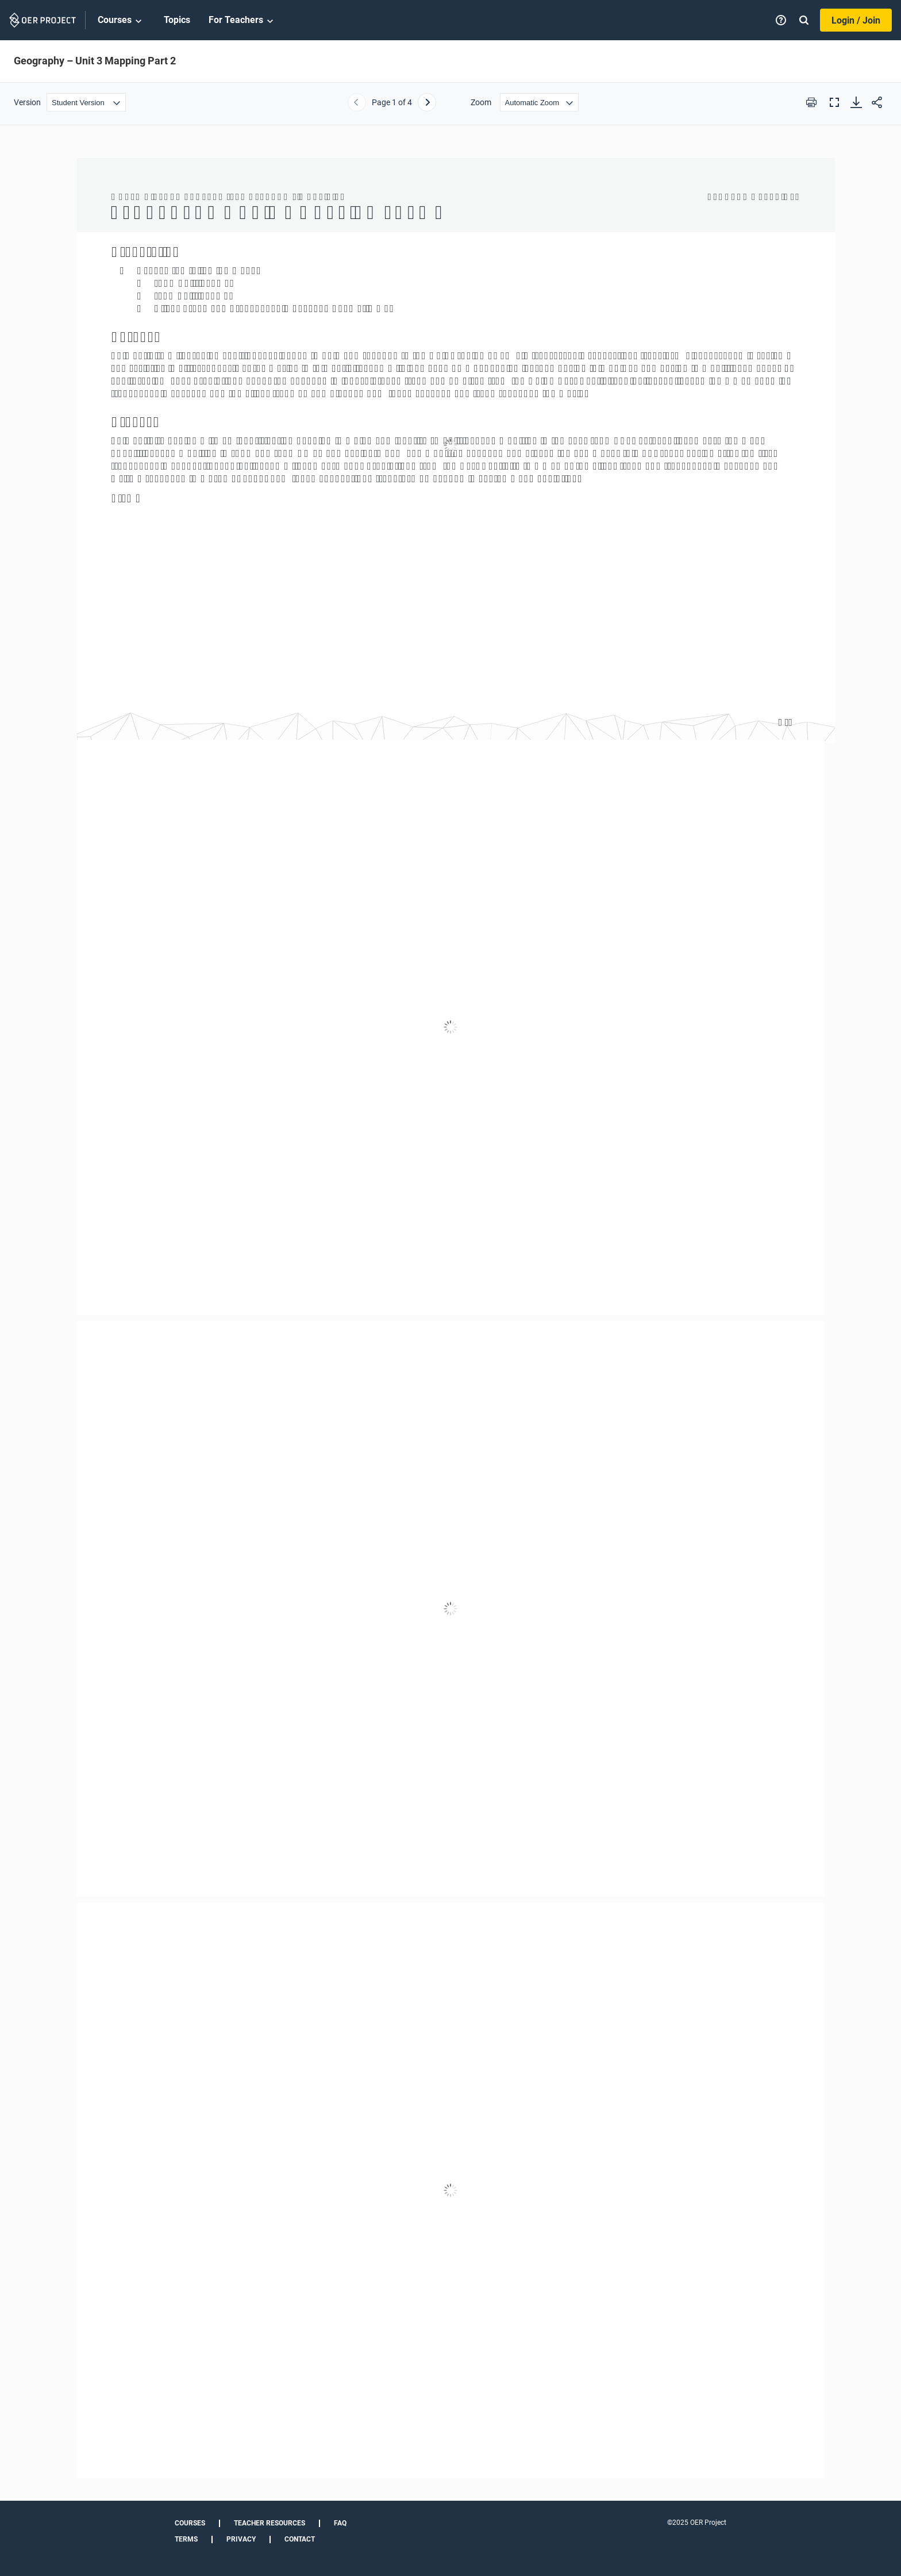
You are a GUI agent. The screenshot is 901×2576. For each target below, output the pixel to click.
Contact (299, 2539)
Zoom (481, 102)
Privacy (241, 2539)
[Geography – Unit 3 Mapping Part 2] (450, 1318)
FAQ (340, 2523)
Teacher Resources (269, 2523)
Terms (186, 2539)
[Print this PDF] (811, 102)
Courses (121, 21)
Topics (177, 19)
